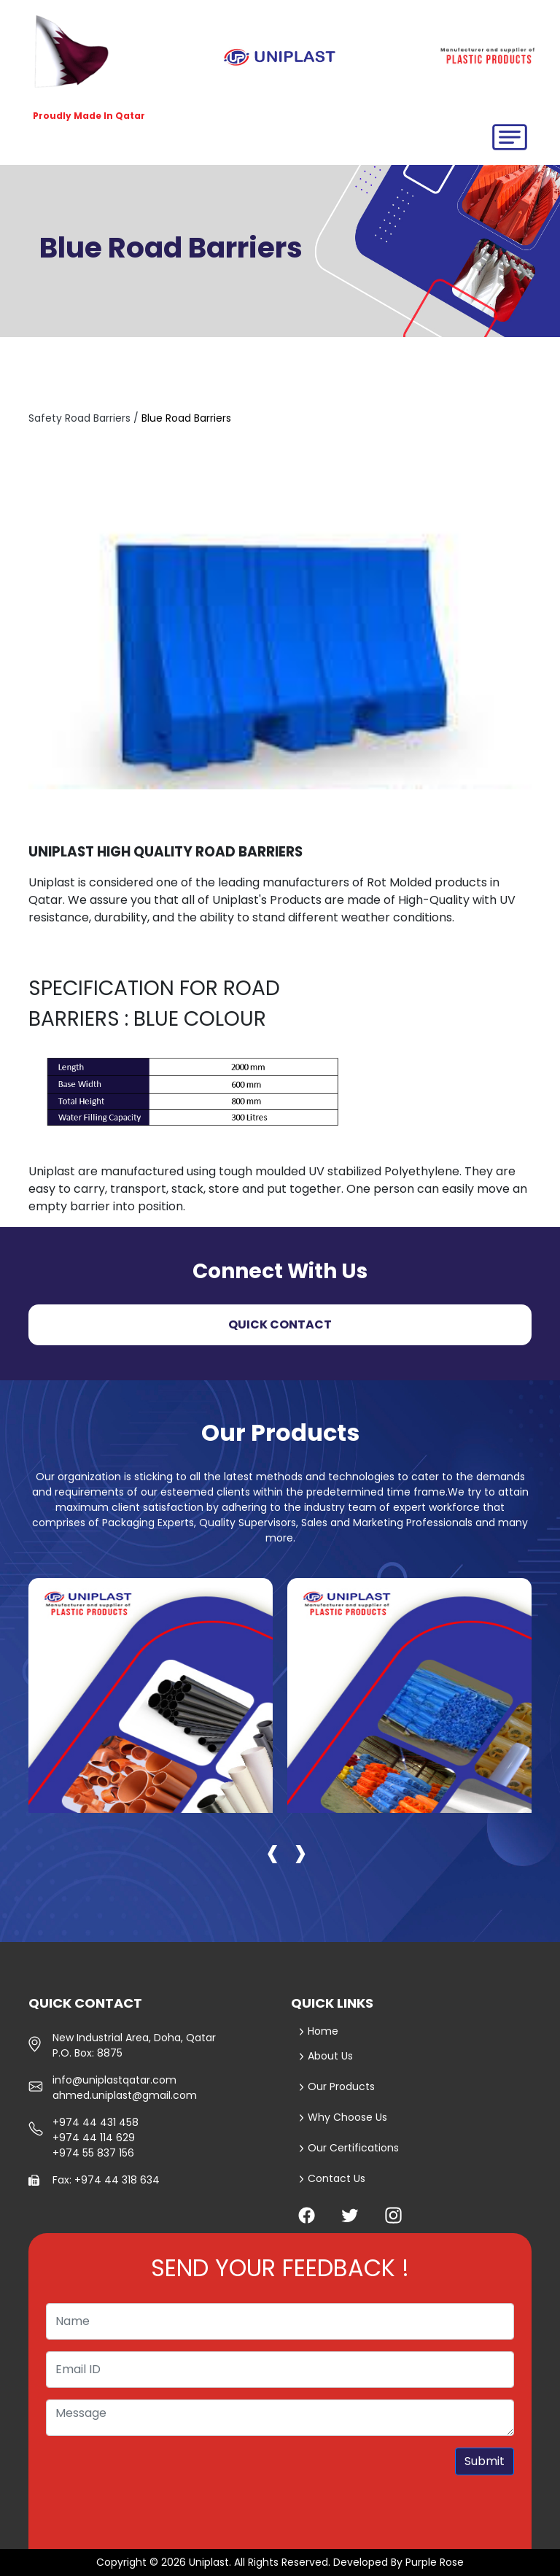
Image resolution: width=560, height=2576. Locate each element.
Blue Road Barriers (186, 418)
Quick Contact (280, 1324)
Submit (484, 2461)
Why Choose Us (342, 2117)
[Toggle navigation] (509, 137)
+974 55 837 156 (93, 2153)
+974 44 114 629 (93, 2137)
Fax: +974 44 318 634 (106, 2180)
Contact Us (331, 2178)
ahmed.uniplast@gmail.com (124, 2095)
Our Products (336, 2086)
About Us (325, 2056)
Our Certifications (348, 2147)
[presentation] (272, 1851)
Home (318, 2031)
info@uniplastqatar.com (114, 2080)
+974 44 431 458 (95, 2122)
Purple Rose (434, 2562)
